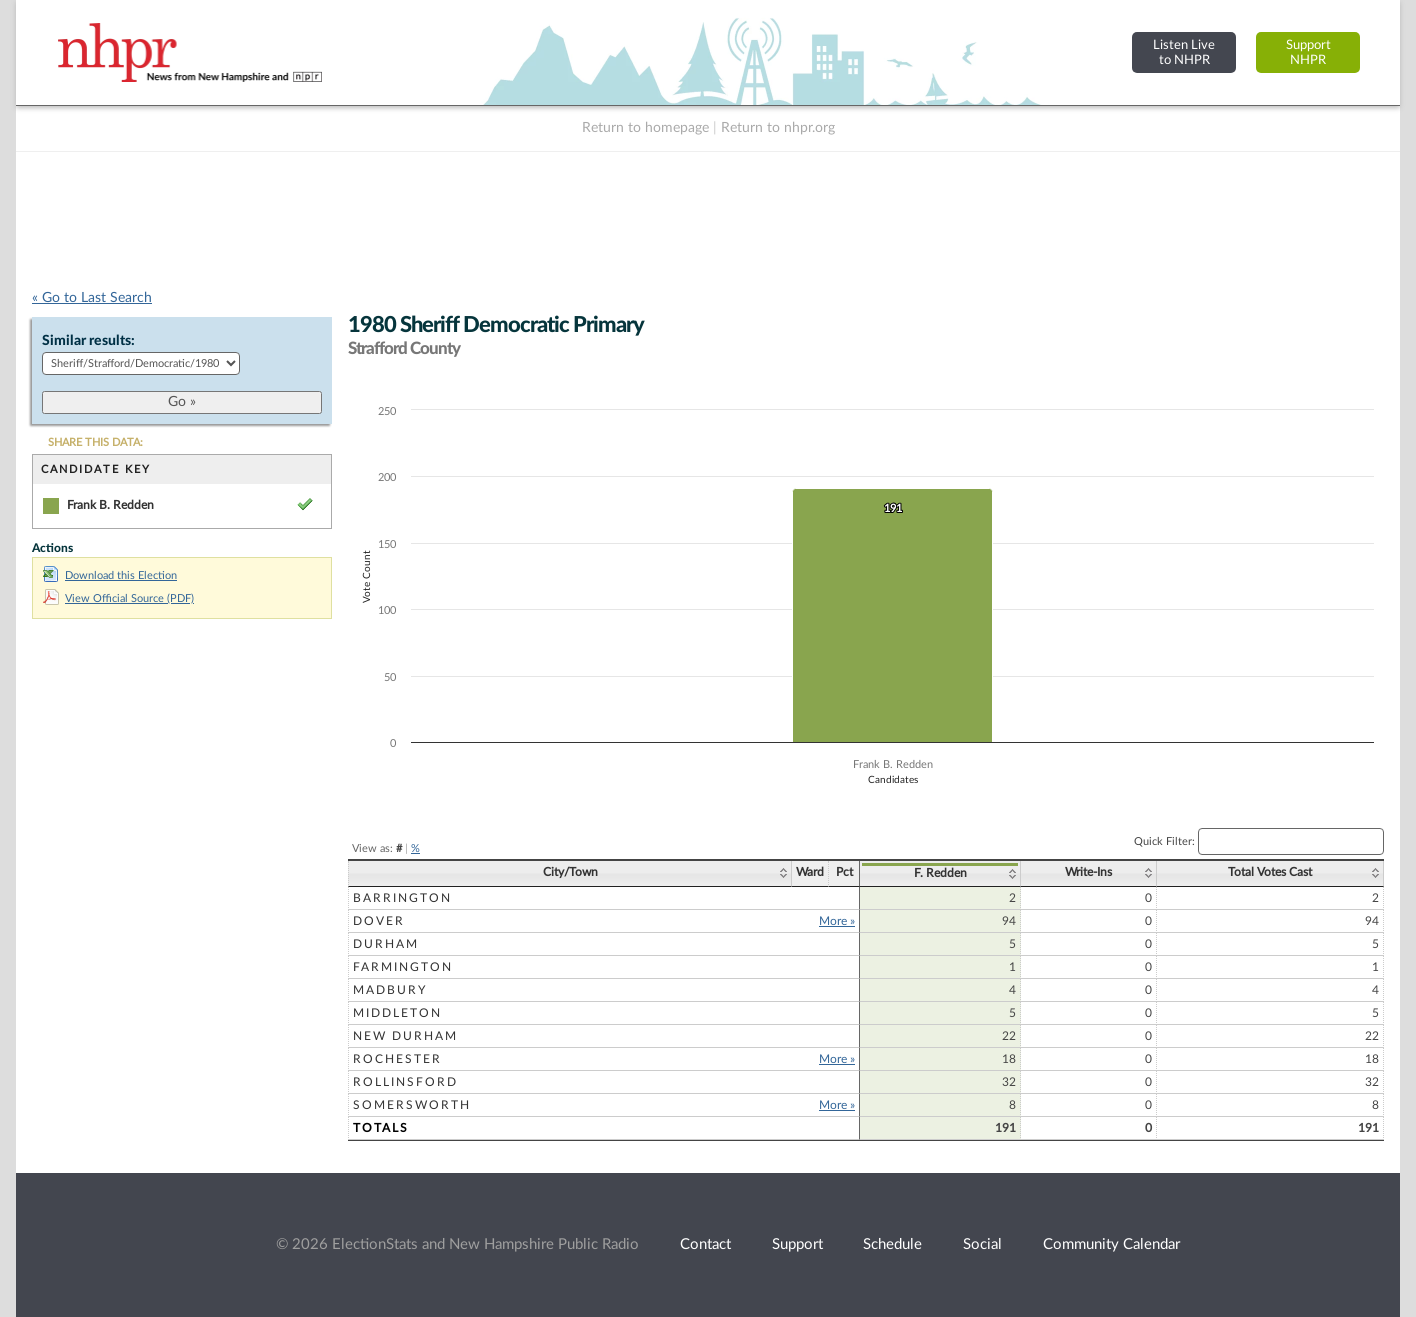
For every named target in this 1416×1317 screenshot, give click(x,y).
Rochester (397, 1059)
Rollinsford (405, 1082)
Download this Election (110, 575)
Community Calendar (1111, 1244)
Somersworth (412, 1105)
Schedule (892, 1244)
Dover (379, 921)
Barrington (402, 898)
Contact (705, 1244)
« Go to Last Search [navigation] (92, 298)
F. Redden (940, 873)
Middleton (397, 1013)
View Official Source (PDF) (118, 598)
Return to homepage (645, 128)
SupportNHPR (1308, 52)
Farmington (403, 967)
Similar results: (88, 341)
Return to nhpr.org (778, 128)
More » (837, 921)
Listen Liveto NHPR (1184, 52)
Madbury (390, 990)
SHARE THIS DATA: (95, 442)
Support (797, 1244)
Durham (386, 944)
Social (982, 1244)
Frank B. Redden (110, 505)
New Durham (405, 1036)
